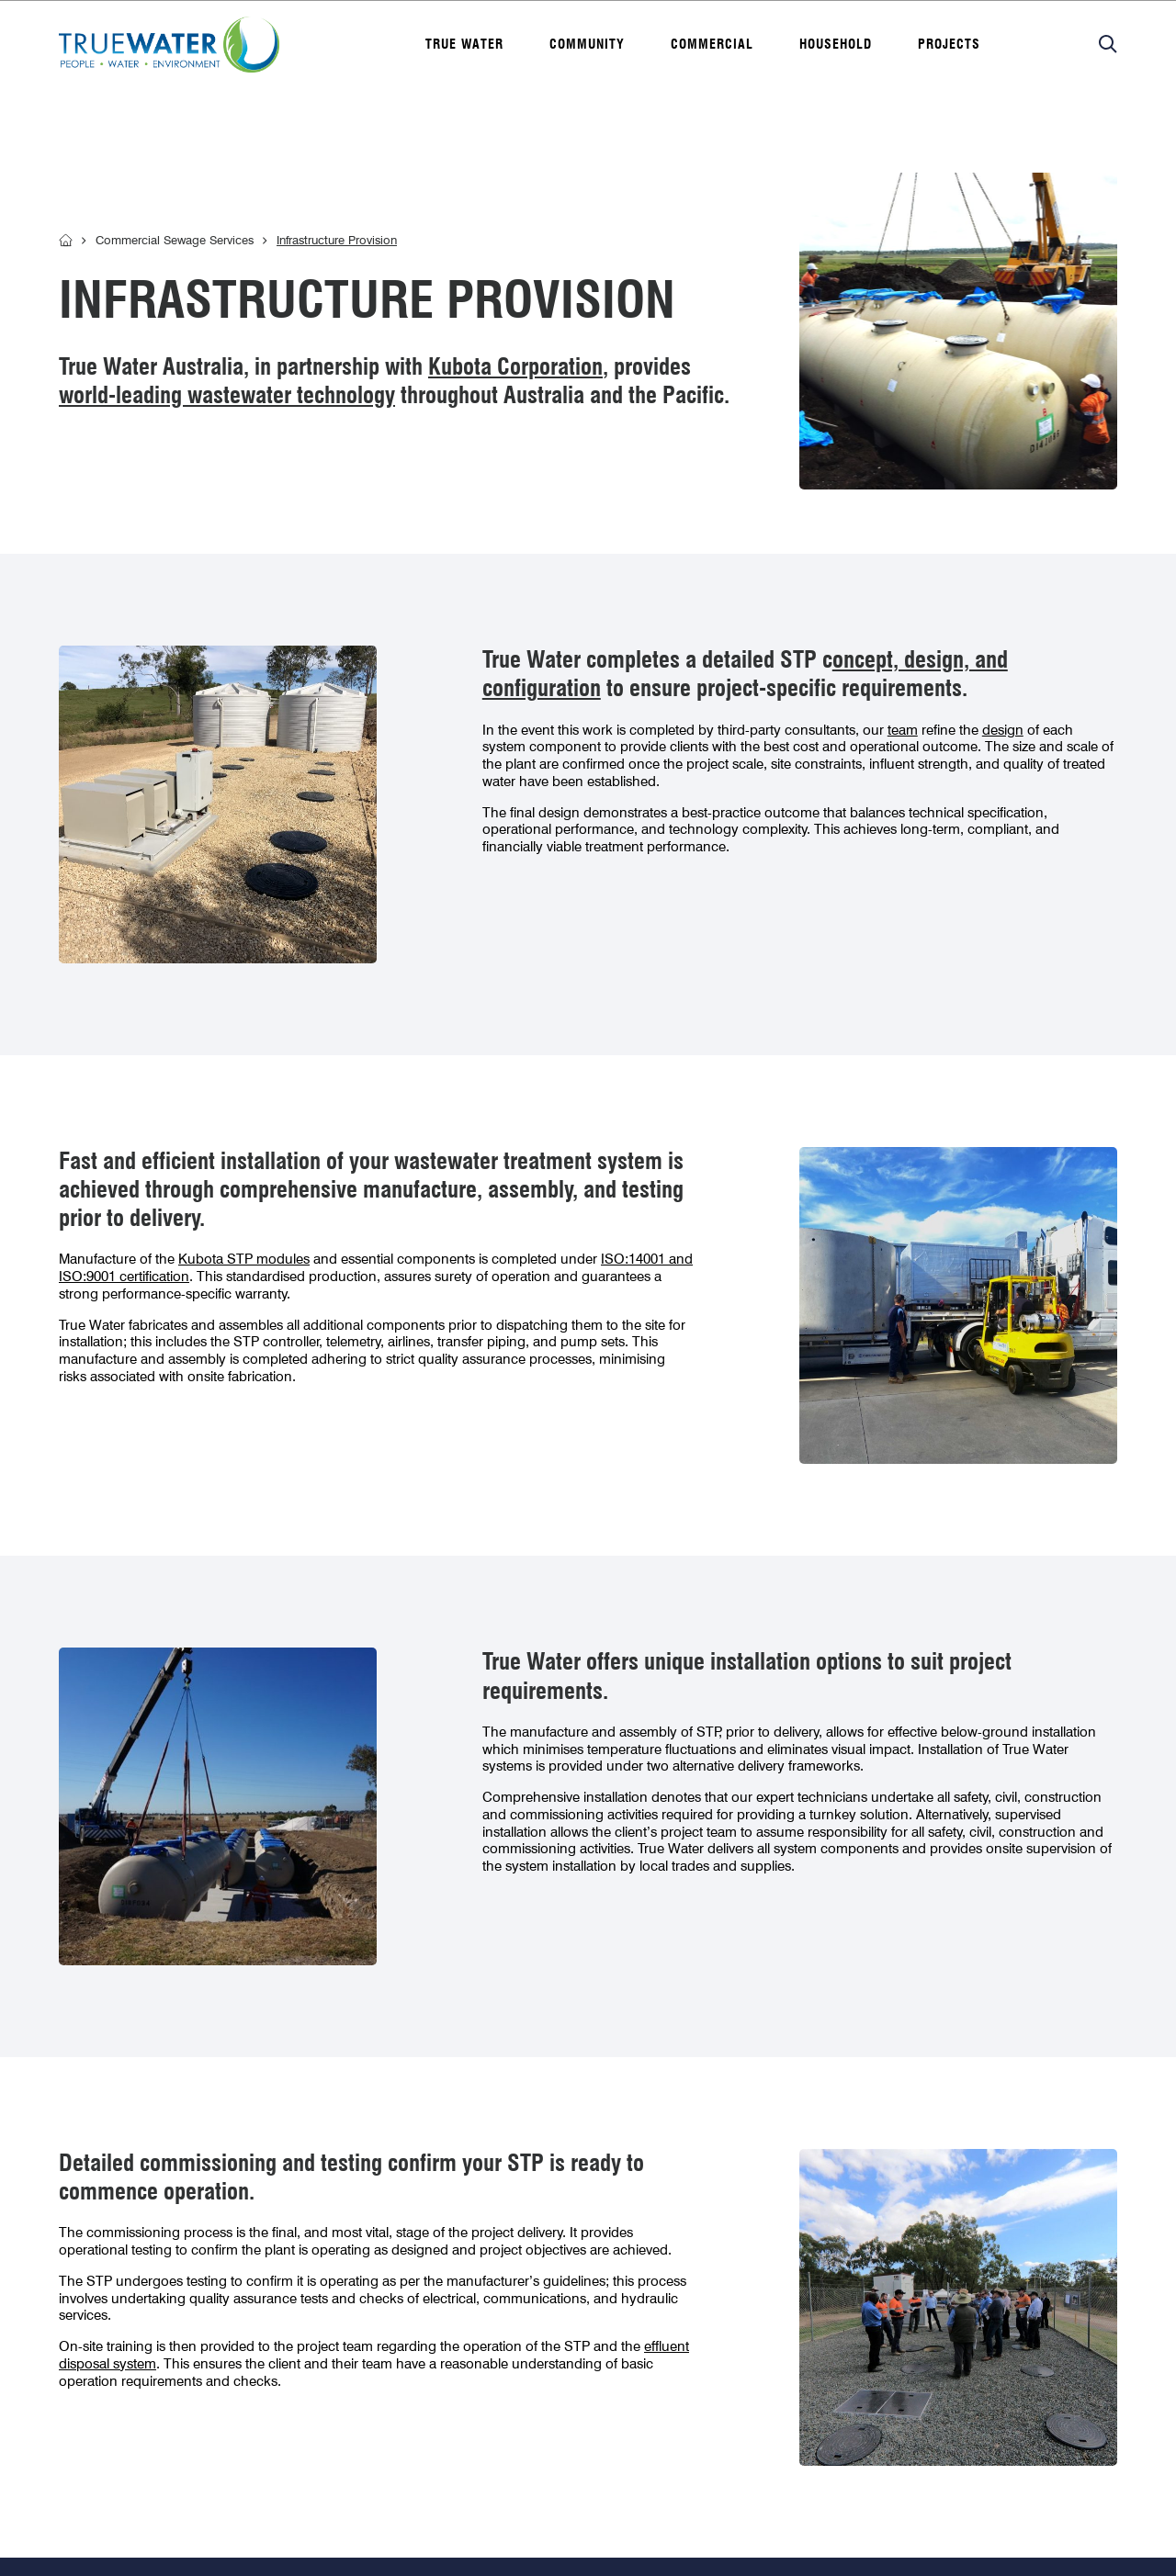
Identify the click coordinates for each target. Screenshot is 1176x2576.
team (903, 730)
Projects (949, 44)
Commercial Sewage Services (175, 240)
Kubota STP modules (244, 1259)
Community (587, 44)
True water (464, 44)
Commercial (712, 44)
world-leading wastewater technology (227, 395)
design (1002, 730)
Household (835, 44)
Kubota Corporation (515, 366)
